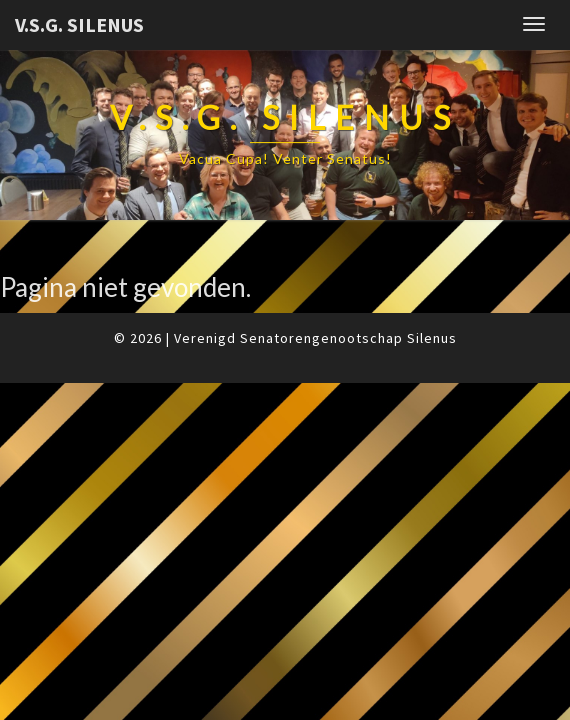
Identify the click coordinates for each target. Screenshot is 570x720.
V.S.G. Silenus (79, 24)
